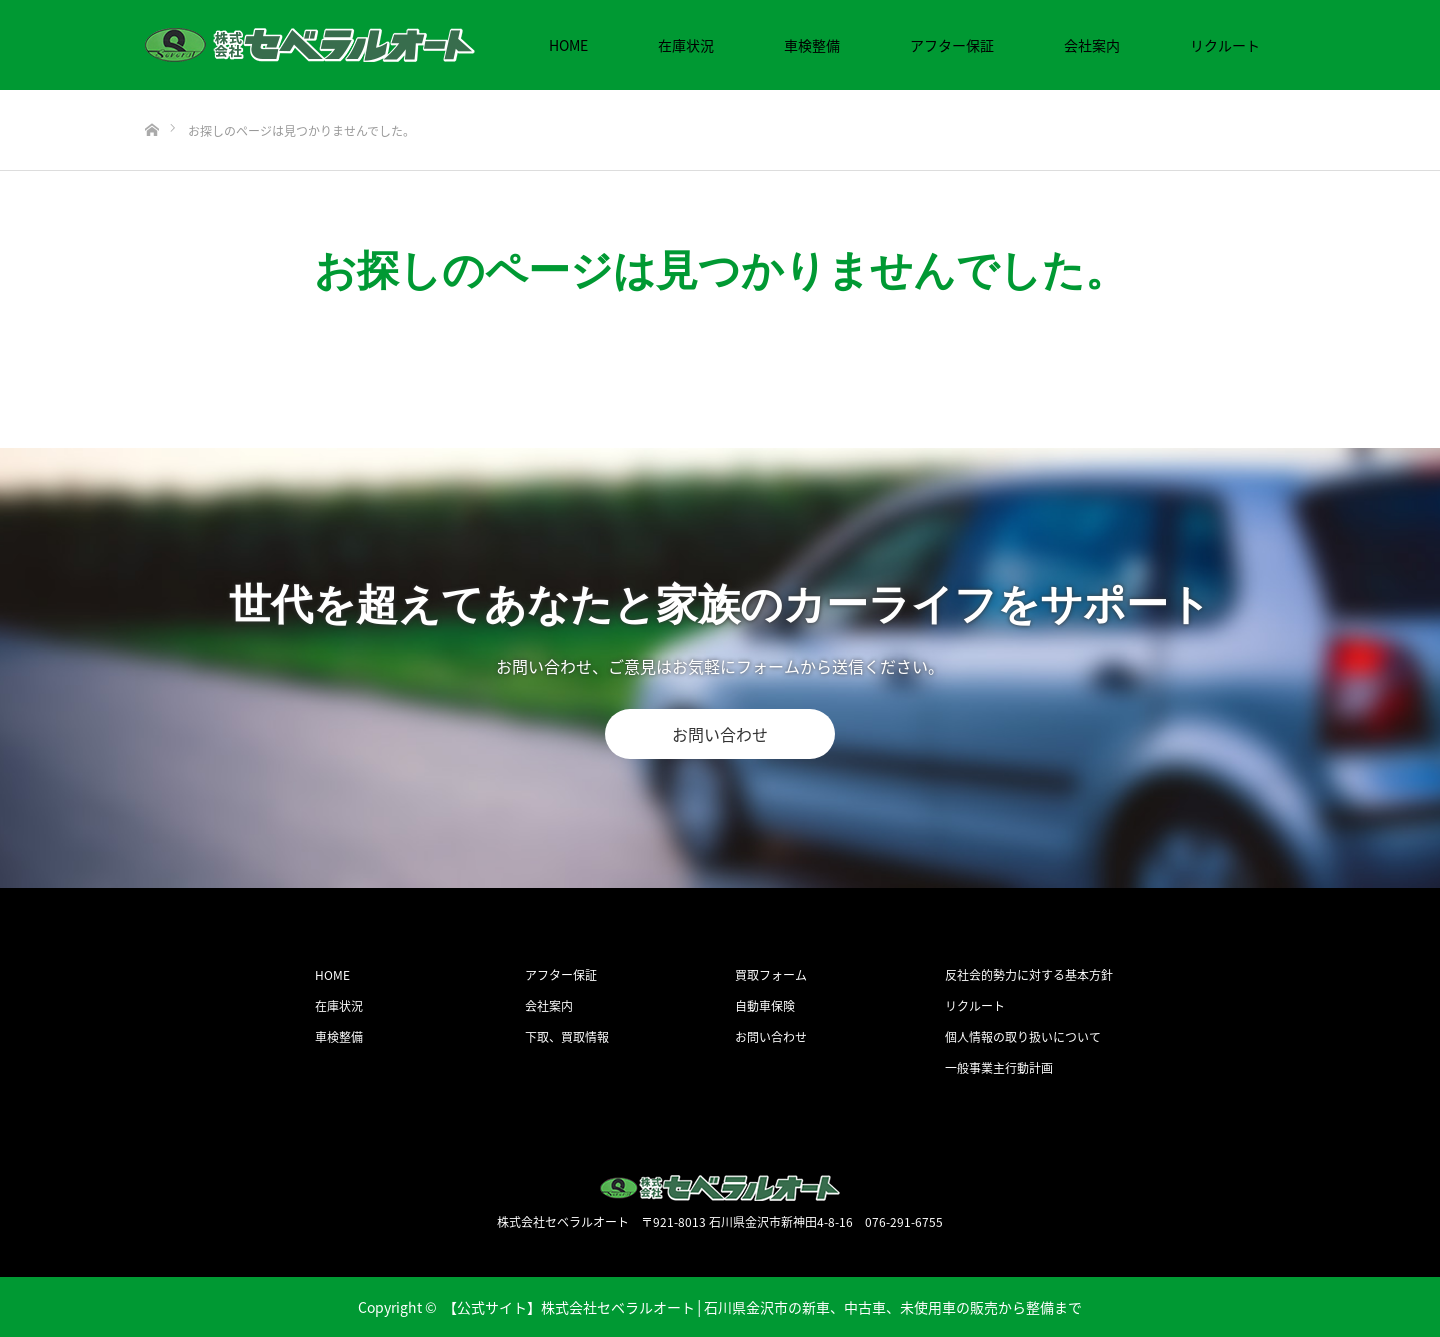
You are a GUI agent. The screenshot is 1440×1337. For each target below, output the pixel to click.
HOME (568, 45)
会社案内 (1092, 45)
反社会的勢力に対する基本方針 (1029, 975)
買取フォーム (771, 975)
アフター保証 (952, 45)
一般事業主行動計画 (999, 1068)
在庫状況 (686, 45)
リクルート (1225, 45)
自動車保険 (765, 1006)
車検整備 (812, 45)
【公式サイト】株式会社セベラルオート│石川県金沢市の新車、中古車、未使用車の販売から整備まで (763, 1307)
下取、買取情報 (567, 1037)
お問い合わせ (720, 734)
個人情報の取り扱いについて (1023, 1037)
